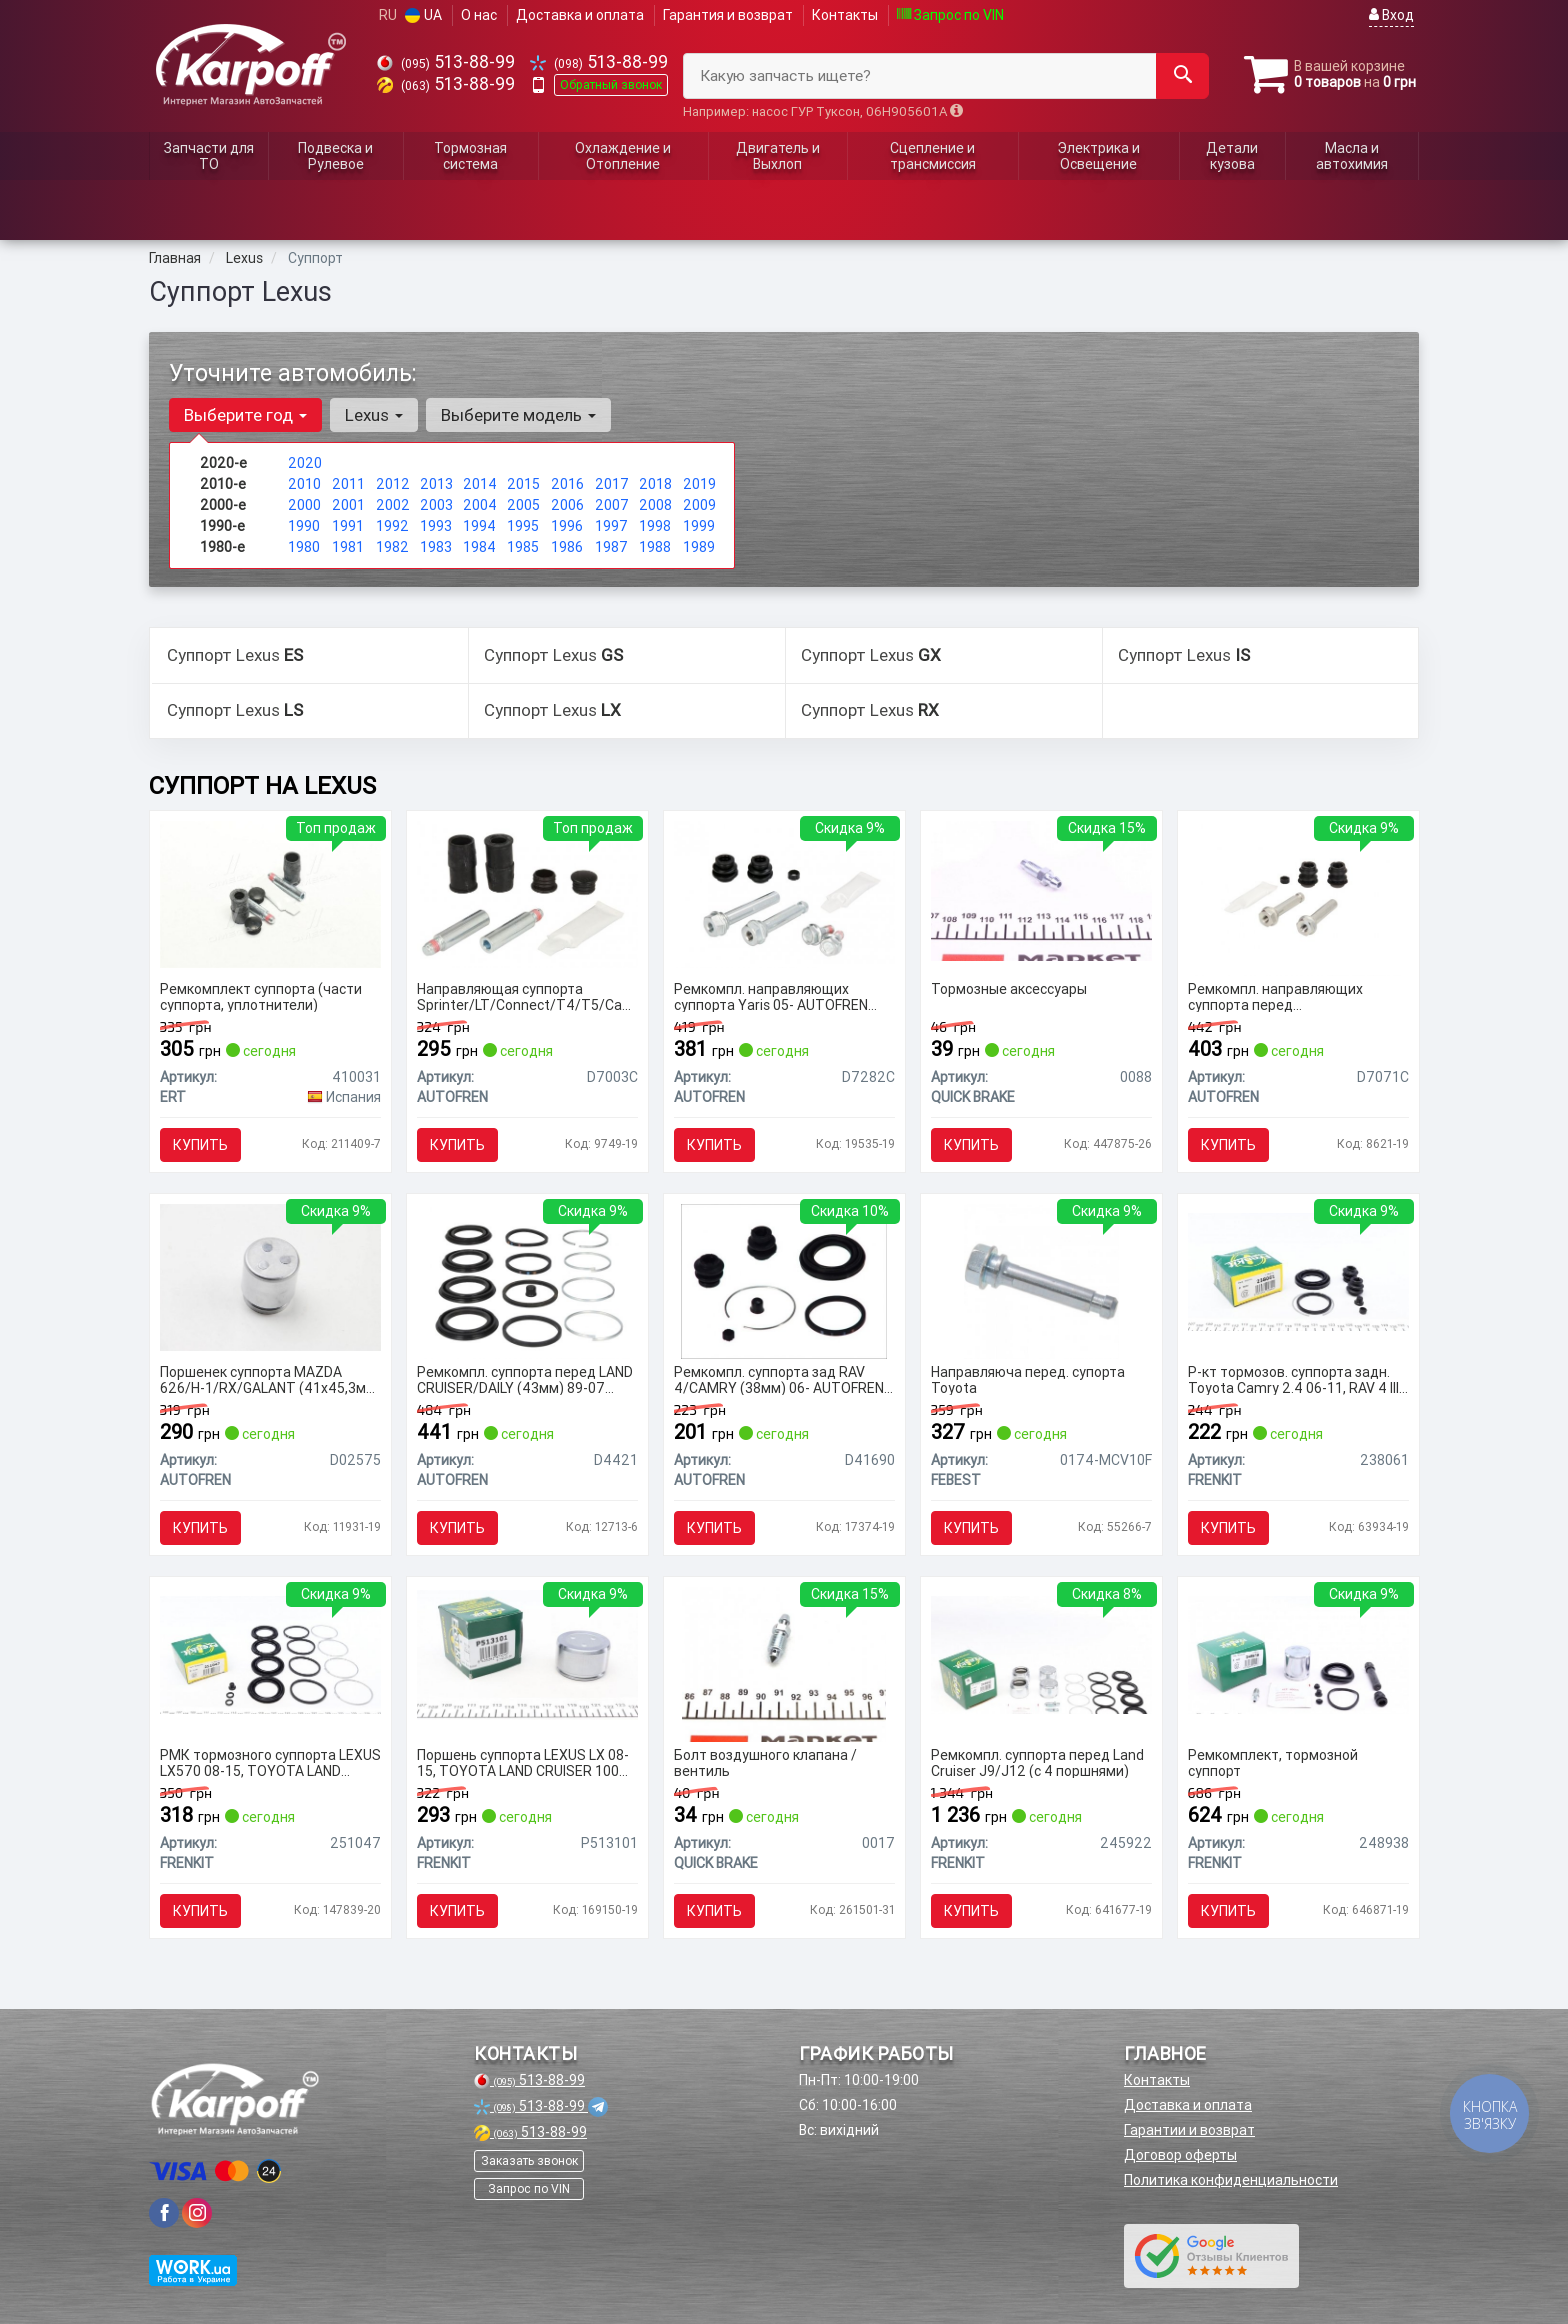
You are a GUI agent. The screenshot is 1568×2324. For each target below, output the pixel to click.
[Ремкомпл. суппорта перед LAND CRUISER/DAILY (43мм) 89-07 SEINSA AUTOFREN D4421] (527, 1280)
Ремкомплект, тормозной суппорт (1273, 1762)
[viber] (164, 2213)
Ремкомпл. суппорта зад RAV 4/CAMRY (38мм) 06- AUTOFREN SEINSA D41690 (779, 1379)
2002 (393, 505)
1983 (436, 547)
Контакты (845, 15)
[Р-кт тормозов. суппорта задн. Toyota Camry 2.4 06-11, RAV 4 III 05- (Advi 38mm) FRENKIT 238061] (1298, 1271)
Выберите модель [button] (518, 415)
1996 (567, 526)
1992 (392, 526)
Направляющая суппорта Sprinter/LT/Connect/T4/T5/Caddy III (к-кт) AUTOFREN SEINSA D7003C (527, 996)
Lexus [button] (374, 415)
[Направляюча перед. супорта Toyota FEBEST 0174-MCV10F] (1041, 1280)
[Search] (1182, 76)
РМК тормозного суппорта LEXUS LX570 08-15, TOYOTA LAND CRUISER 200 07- (270, 1762)
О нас (479, 15)
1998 (655, 526)
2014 (480, 484)
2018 (655, 484)
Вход (1391, 15)
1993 (436, 526)
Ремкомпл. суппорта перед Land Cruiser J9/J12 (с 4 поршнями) (1037, 1762)
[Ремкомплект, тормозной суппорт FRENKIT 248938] (1298, 1654)
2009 (699, 505)
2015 (523, 484)
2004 (480, 505)
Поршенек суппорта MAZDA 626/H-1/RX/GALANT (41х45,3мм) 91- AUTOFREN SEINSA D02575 (270, 1379)
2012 (393, 484)
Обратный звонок (611, 84)
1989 (699, 547)
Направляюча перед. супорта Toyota (1028, 1379)
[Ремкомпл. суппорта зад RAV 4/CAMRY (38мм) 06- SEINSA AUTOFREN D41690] (784, 1280)
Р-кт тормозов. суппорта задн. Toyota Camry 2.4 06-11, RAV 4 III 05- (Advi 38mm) (1293, 1379)
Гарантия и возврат (728, 15)
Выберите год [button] (245, 415)
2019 (699, 484)
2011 (348, 484)
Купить (200, 1145)
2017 (612, 484)
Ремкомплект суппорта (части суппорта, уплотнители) (261, 996)
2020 (305, 463)
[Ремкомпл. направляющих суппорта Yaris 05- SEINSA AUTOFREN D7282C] (784, 893)
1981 (348, 547)
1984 (479, 547)
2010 (304, 484)
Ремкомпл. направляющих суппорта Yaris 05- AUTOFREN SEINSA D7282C (771, 996)
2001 (348, 505)
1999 (699, 526)
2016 (567, 484)
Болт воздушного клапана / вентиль (765, 1762)
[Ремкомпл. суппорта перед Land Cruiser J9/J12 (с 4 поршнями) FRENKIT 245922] (1041, 1654)
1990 (304, 526)
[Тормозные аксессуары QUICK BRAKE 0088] (1041, 890)
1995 (523, 526)
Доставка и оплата (580, 15)
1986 (567, 547)
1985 (523, 547)
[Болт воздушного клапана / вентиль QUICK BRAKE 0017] (784, 1663)
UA (423, 15)
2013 (436, 484)
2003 (436, 505)
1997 (611, 526)
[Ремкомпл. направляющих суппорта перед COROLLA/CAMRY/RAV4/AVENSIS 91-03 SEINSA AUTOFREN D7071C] (1298, 897)
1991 (348, 526)
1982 (392, 547)
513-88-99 (446, 61)
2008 (655, 505)
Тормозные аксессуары (1009, 989)
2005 (523, 505)
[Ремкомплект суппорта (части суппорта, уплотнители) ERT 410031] (270, 893)
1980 (304, 547)
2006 (567, 505)
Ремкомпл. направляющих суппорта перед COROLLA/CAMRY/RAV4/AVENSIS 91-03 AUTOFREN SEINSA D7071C (1296, 996)
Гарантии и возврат (1189, 2130)
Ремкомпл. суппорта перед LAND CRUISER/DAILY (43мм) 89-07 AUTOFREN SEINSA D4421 (525, 1379)
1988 (655, 547)
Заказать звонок (529, 2160)
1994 (479, 526)
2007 (612, 505)
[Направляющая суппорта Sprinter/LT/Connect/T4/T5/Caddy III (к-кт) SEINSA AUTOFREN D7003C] (527, 893)
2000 (304, 505)
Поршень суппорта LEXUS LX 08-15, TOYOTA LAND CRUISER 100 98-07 (523, 1762)
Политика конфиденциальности (1231, 2180)
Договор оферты (1180, 2155)
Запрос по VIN (950, 15)
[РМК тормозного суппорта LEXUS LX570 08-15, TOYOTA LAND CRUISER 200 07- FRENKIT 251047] (270, 1654)
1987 (611, 547)
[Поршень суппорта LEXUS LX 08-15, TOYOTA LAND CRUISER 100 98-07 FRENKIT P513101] (527, 1654)
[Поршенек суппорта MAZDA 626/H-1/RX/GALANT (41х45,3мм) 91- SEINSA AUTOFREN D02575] (270, 1276)
